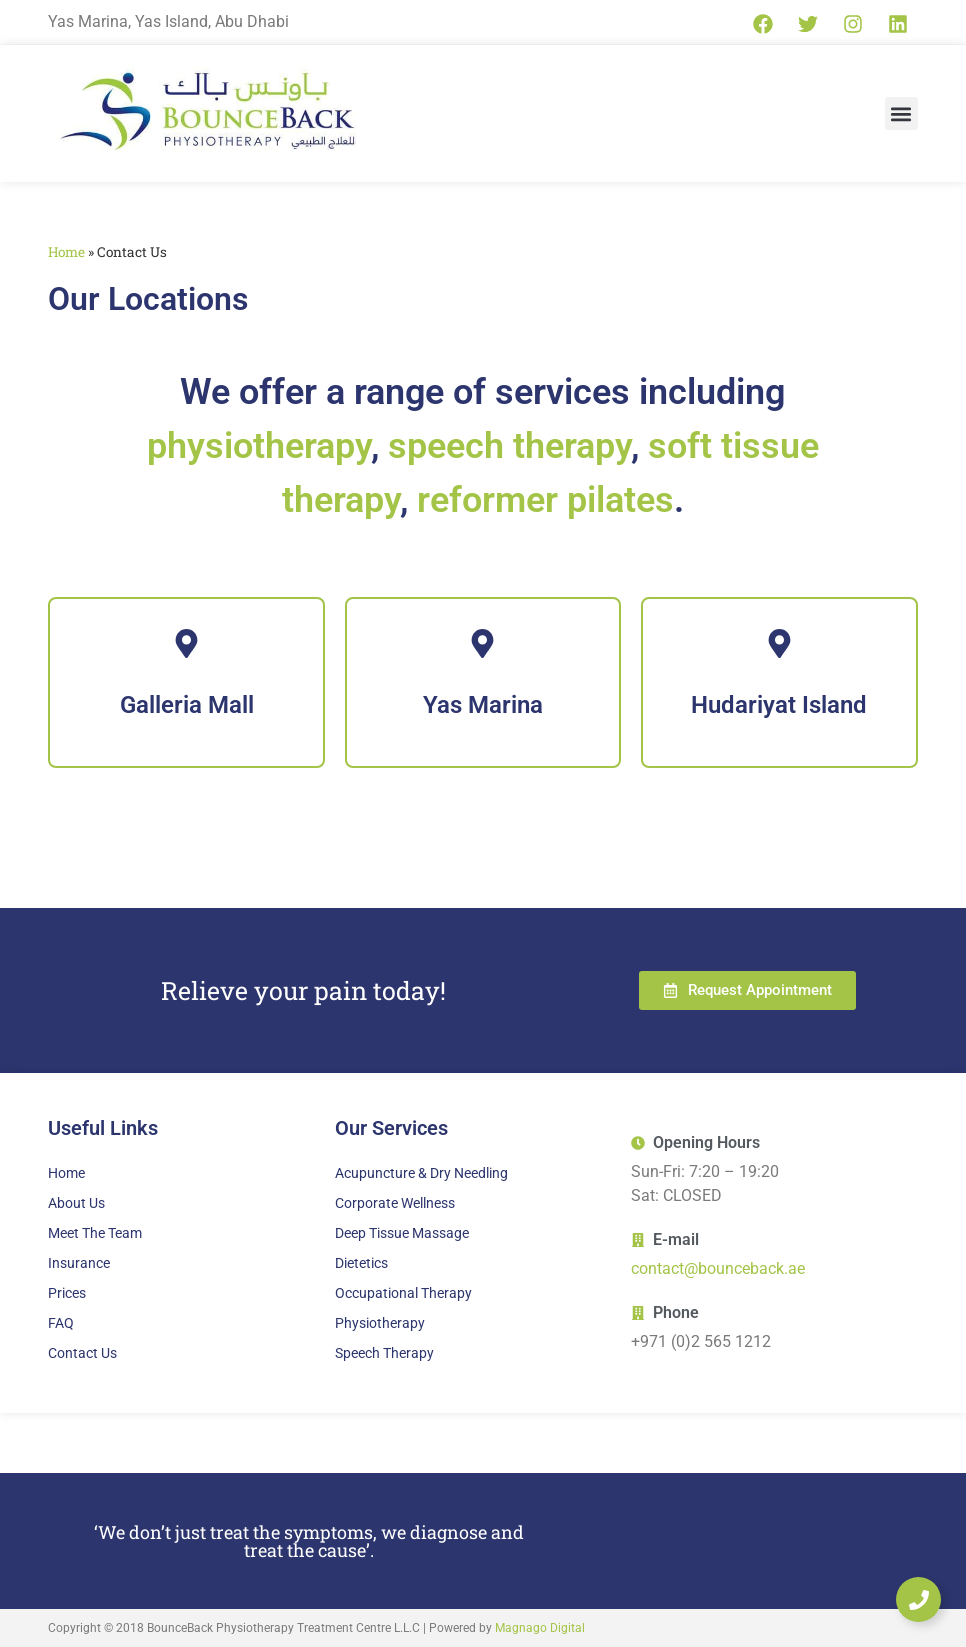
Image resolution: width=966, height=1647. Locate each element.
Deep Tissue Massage (402, 1233)
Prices (67, 1293)
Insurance (79, 1263)
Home (66, 252)
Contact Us (82, 1353)
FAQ (61, 1323)
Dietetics (361, 1263)
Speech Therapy (384, 1353)
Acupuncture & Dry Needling (421, 1173)
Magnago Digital (540, 1628)
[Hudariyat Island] (779, 682)
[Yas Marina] (483, 682)
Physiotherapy (380, 1323)
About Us (76, 1203)
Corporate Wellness (395, 1203)
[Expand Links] (918, 1599)
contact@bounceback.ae (718, 1268)
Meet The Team (95, 1233)
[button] (901, 113)
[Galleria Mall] (186, 682)
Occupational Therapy (403, 1293)
